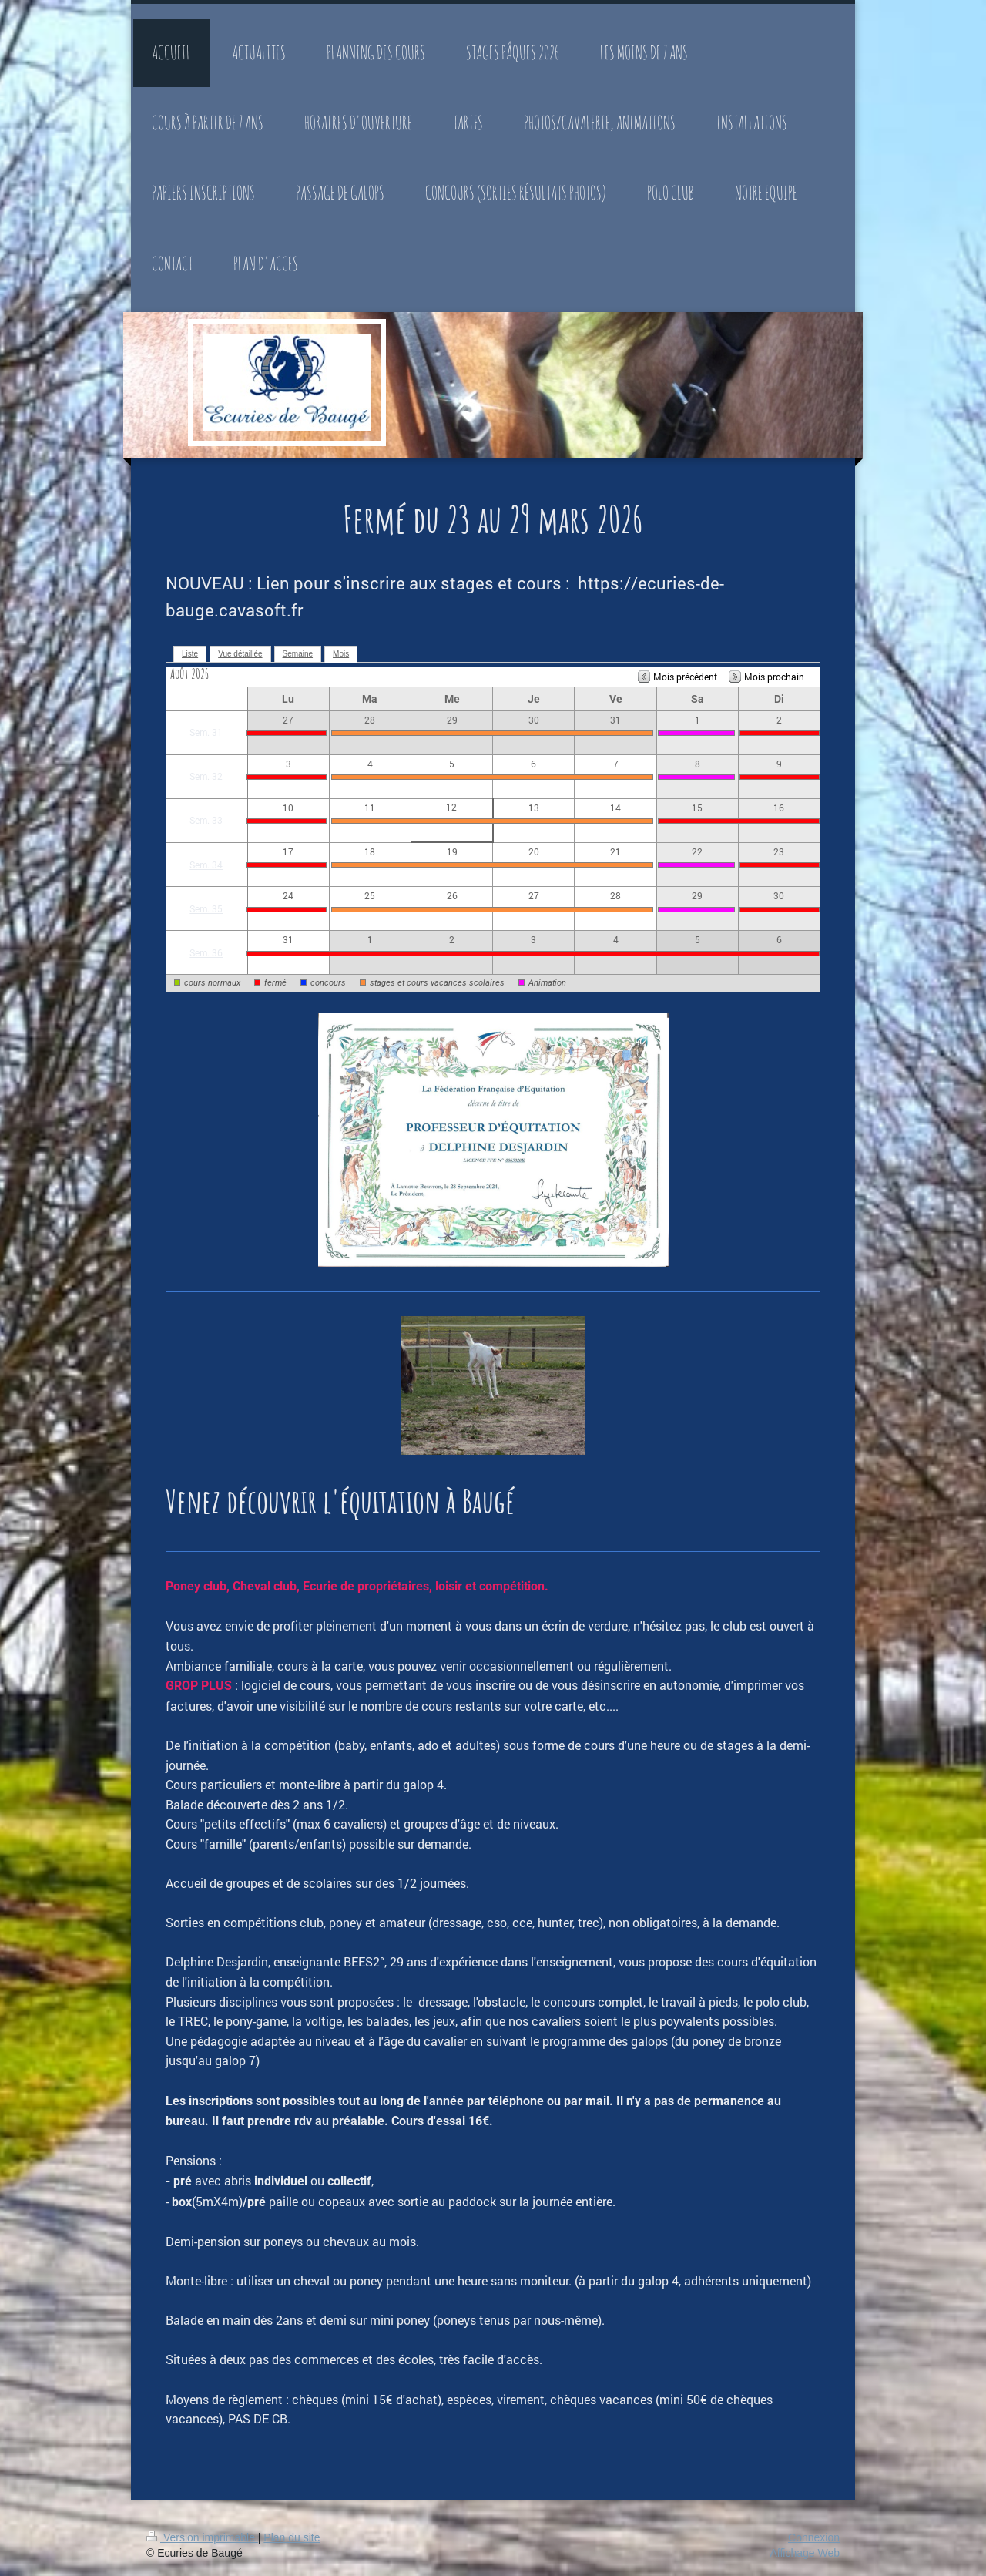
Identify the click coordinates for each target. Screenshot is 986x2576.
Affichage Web (805, 2553)
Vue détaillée (240, 654)
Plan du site (291, 2537)
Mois (341, 654)
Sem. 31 (206, 732)
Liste (190, 654)
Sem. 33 (206, 820)
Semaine (298, 654)
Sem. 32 (206, 776)
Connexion (814, 2537)
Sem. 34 (206, 864)
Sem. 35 (206, 908)
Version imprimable (202, 2537)
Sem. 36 (206, 952)
